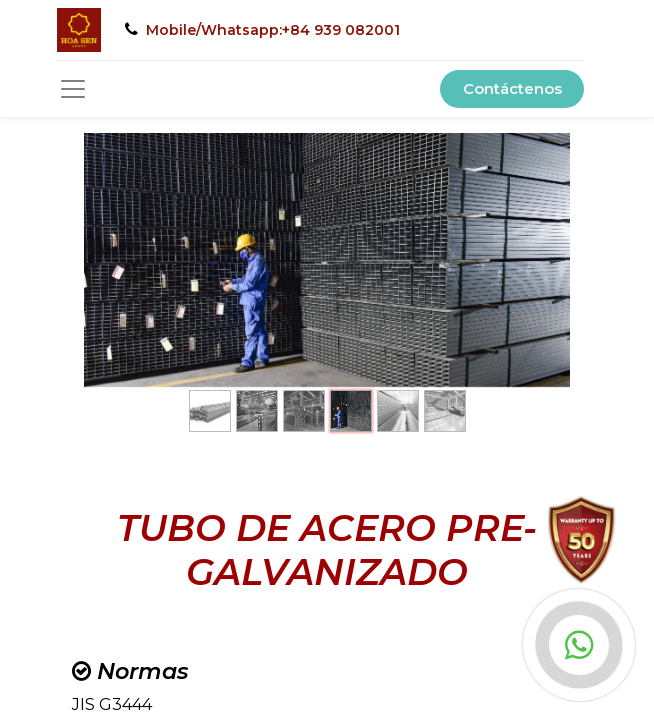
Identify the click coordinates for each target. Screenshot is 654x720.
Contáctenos (512, 88)
